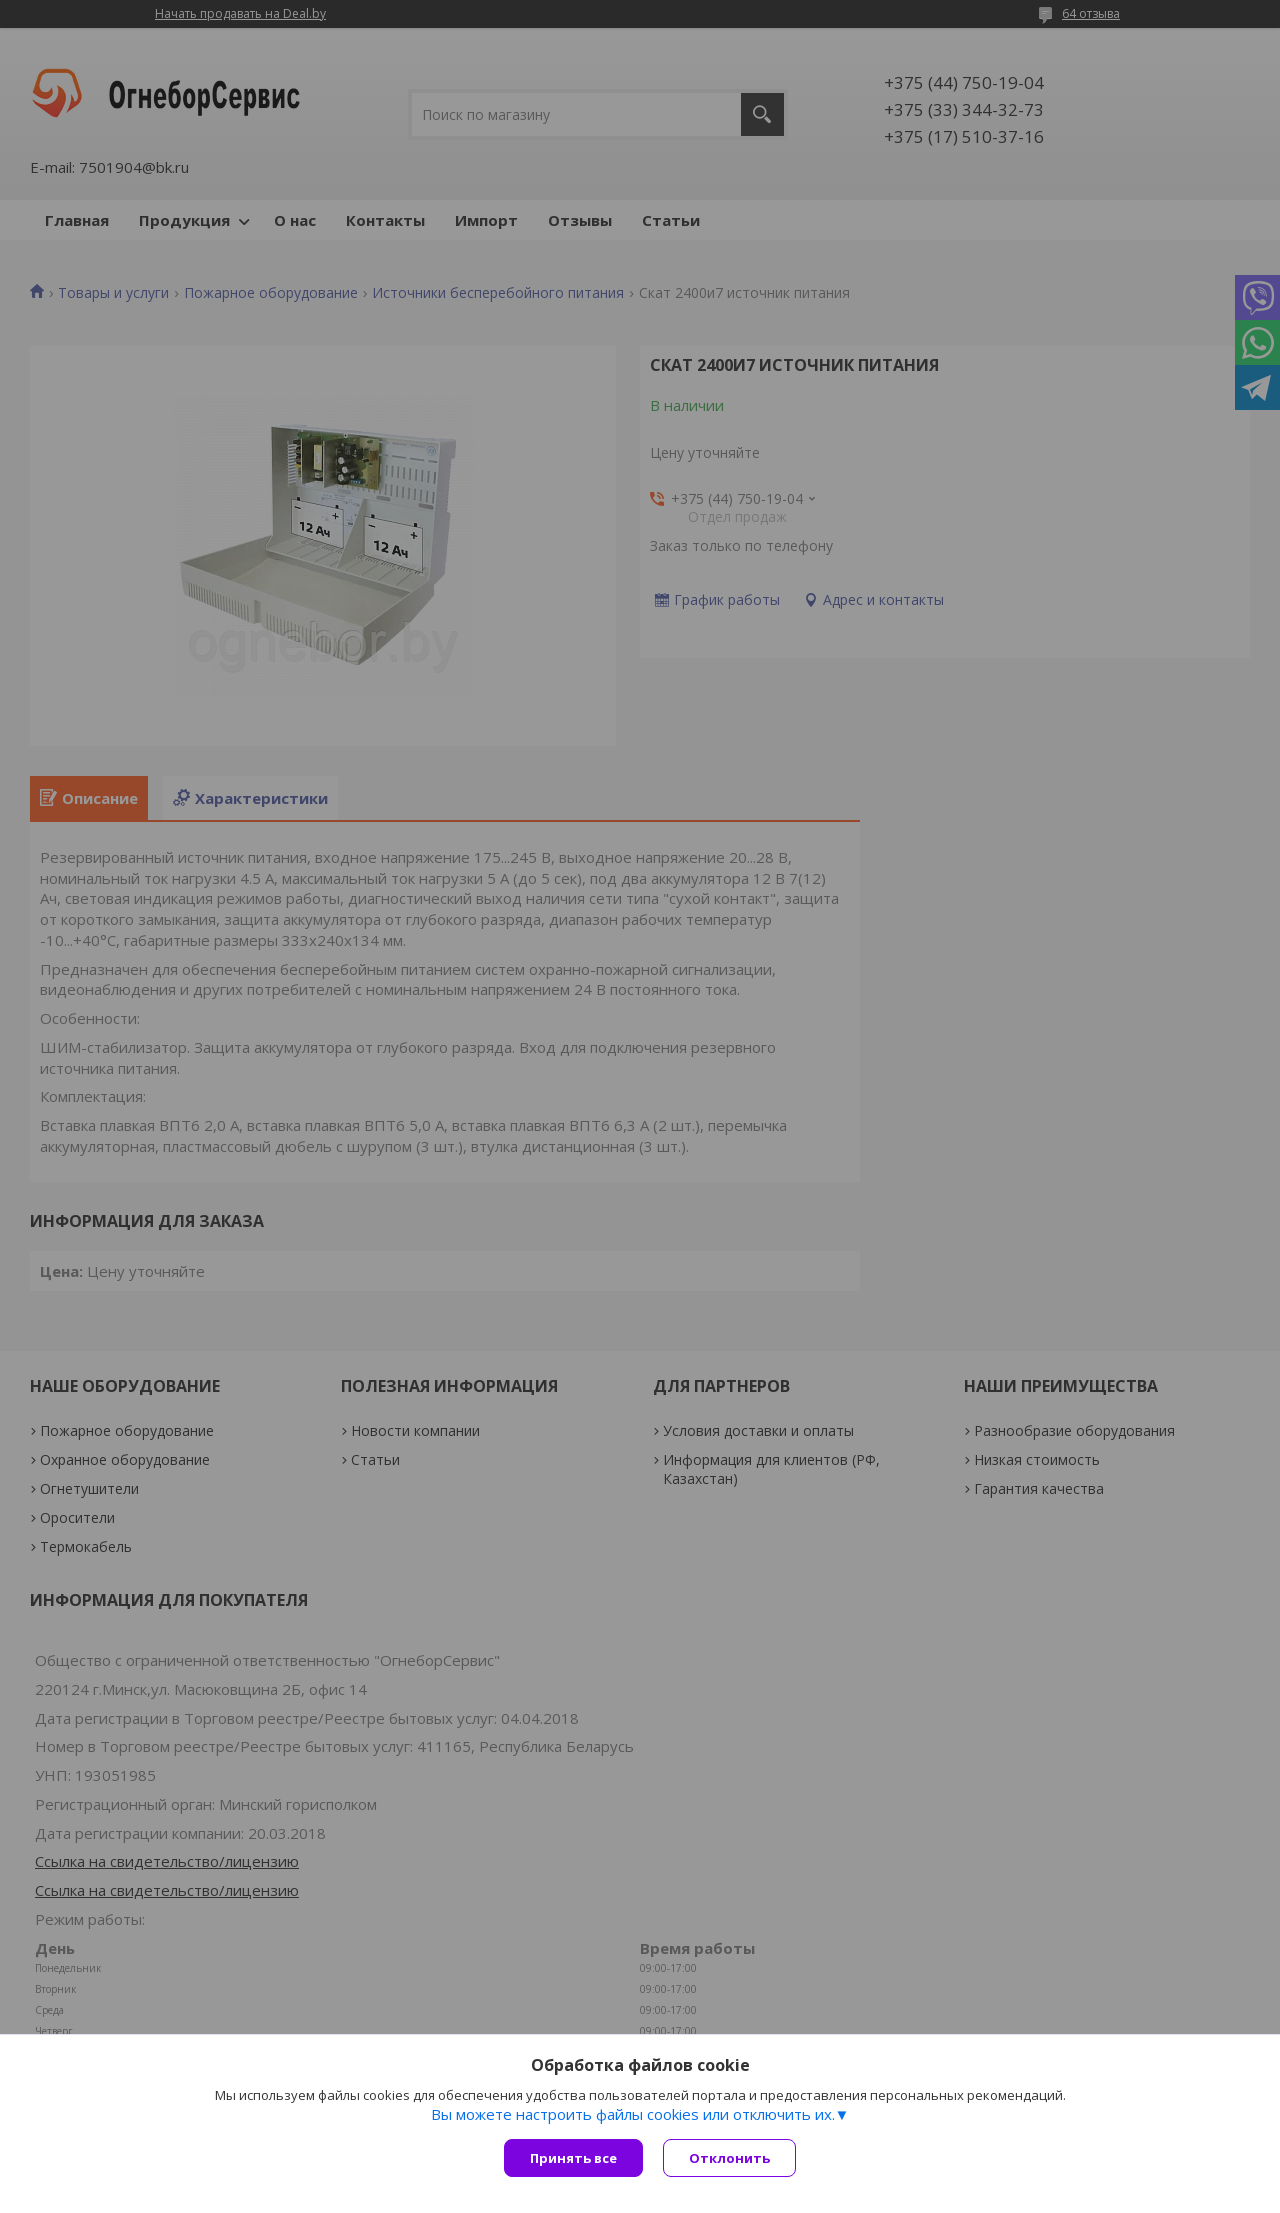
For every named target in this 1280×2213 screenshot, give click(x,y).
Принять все (573, 2158)
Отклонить (729, 2158)
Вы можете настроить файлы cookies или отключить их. (633, 2114)
